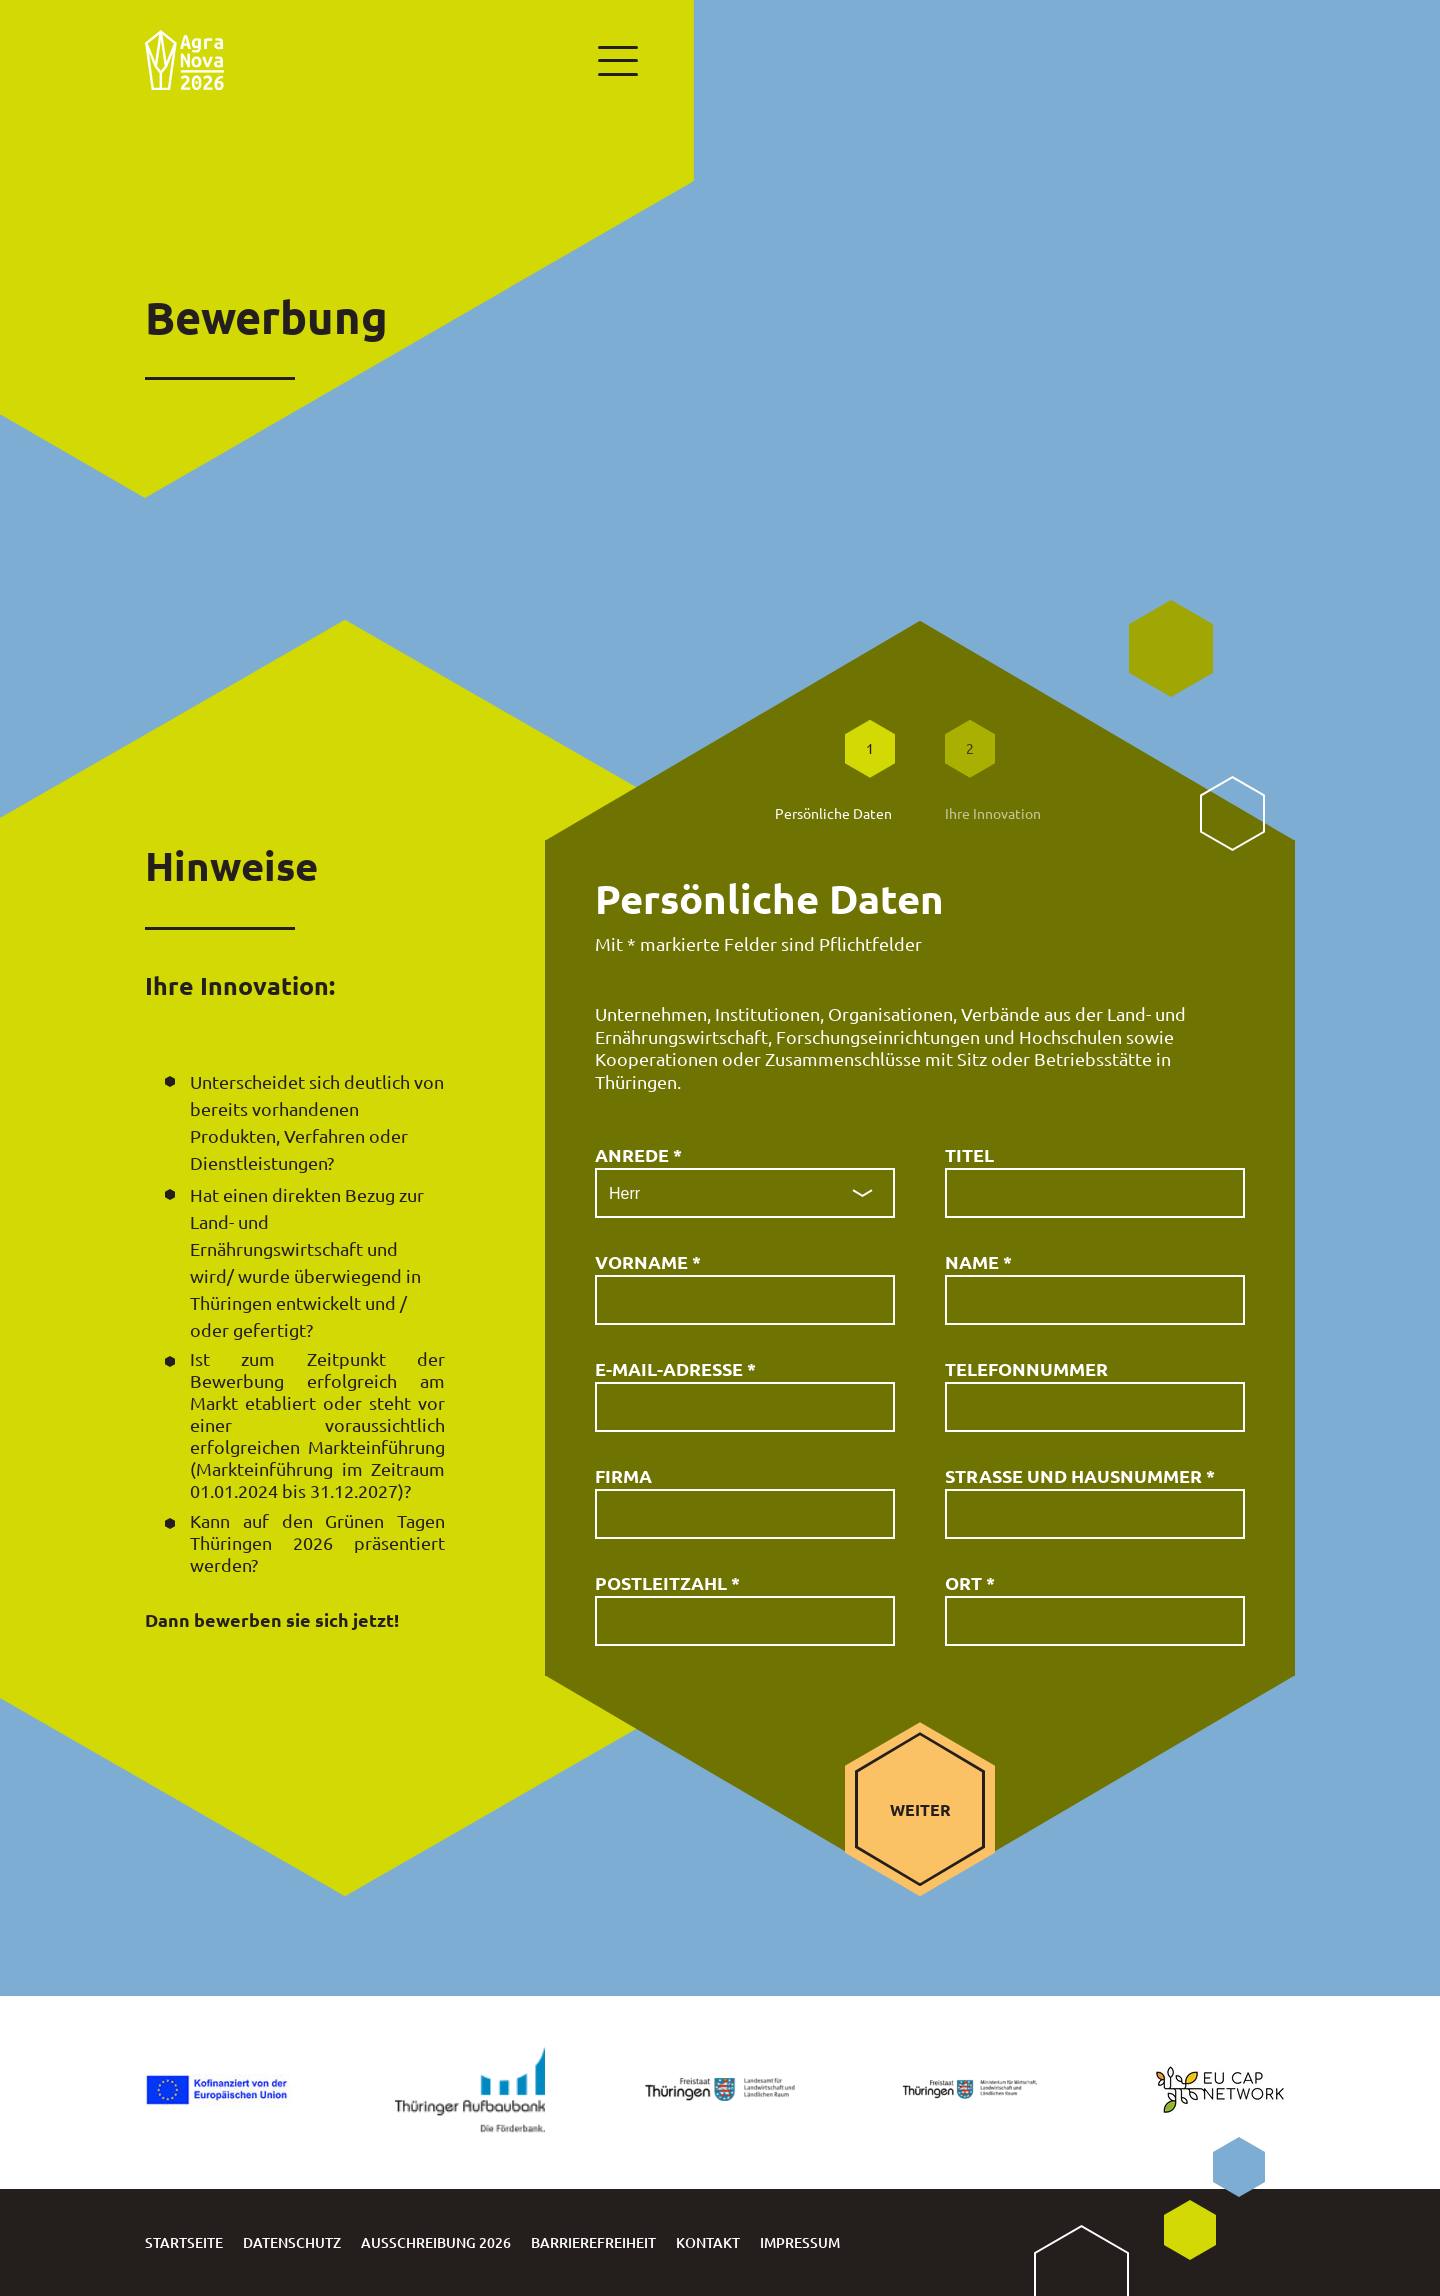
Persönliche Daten (833, 813)
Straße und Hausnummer (1080, 1475)
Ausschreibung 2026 (436, 2242)
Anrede (638, 1154)
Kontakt (708, 2242)
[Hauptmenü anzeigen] (615, 60)
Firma (623, 1475)
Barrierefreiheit (593, 2242)
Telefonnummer (1026, 1368)
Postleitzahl (667, 1582)
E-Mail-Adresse (675, 1368)
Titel (969, 1154)
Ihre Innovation (993, 813)
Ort (970, 1582)
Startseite (184, 2242)
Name (978, 1261)
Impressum (800, 2242)
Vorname (648, 1261)
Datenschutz (292, 2242)
